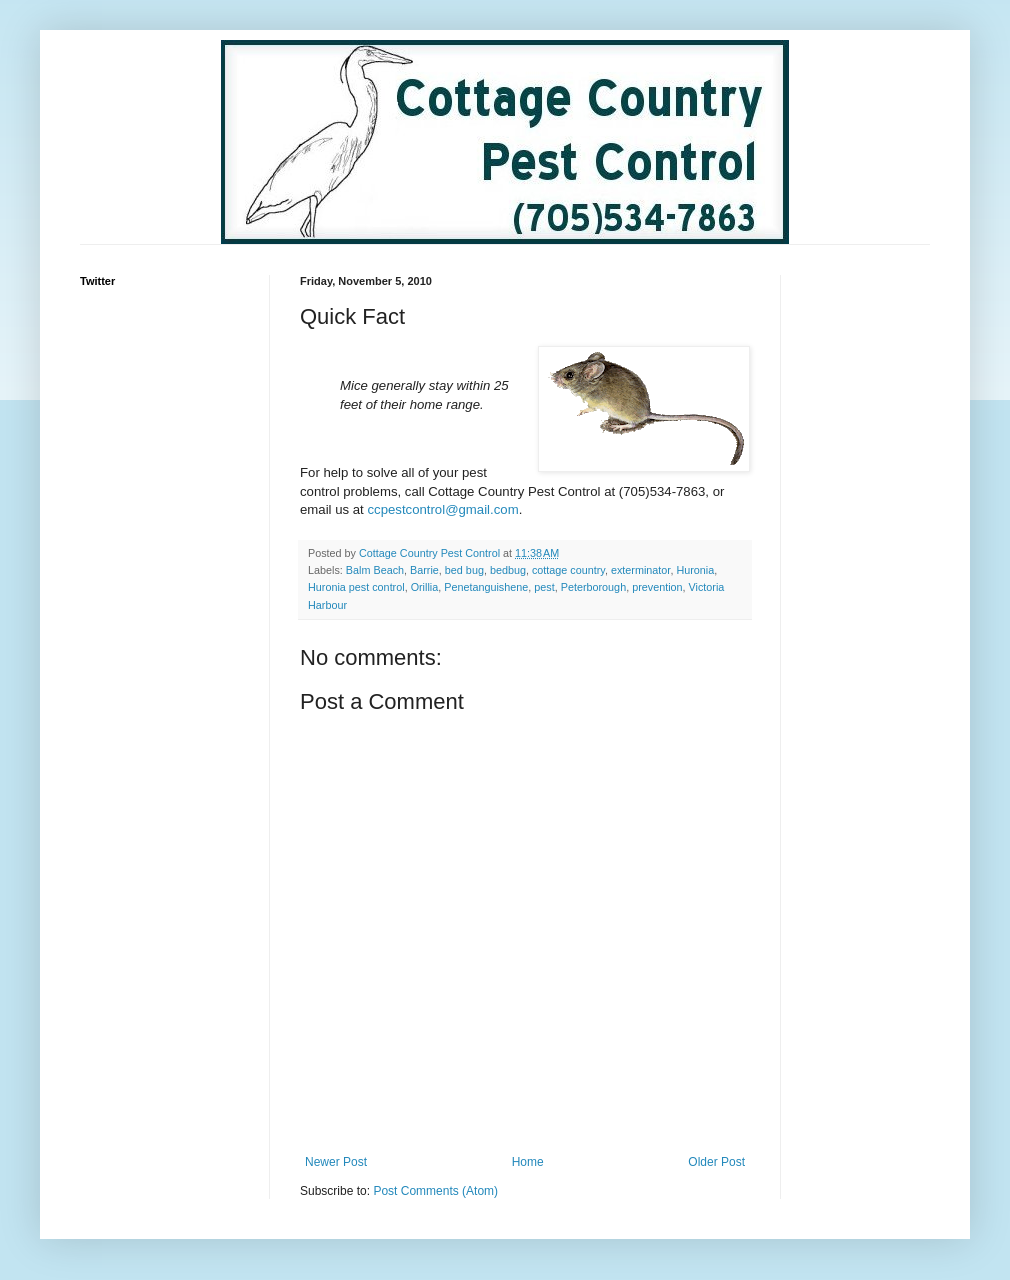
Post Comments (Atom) (435, 1191)
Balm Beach (375, 570)
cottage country (568, 570)
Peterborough (593, 587)
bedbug (508, 570)
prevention (657, 587)
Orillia (425, 587)
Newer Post (336, 1162)
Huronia (695, 570)
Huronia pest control (356, 587)
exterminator (640, 570)
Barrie (424, 570)
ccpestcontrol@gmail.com (442, 509)
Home (528, 1162)
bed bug (464, 570)
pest (544, 587)
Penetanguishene (486, 587)
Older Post (716, 1162)
